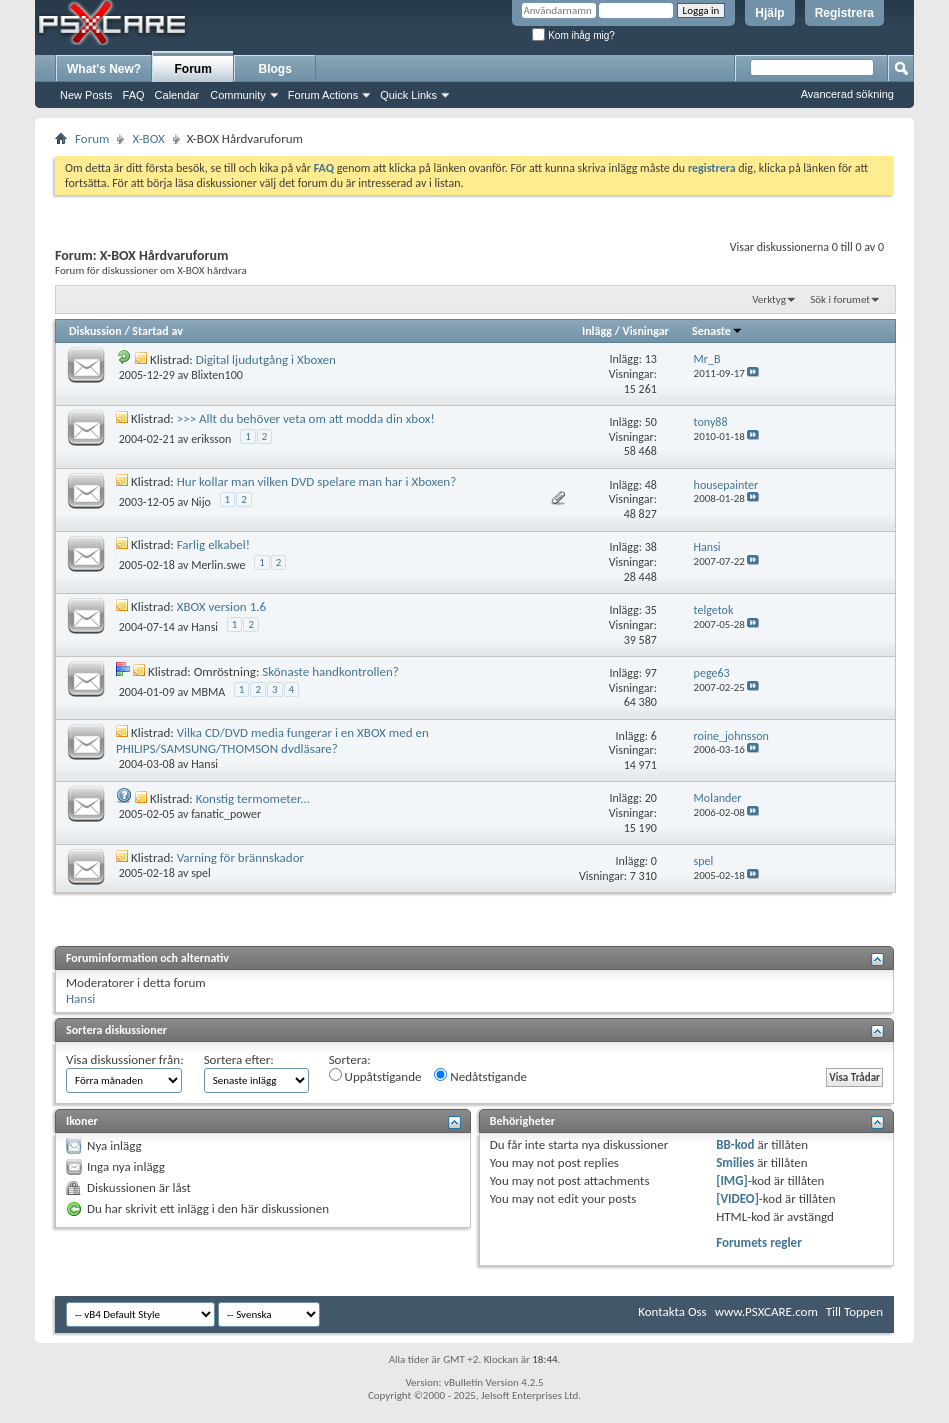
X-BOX (148, 138)
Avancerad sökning (847, 94)
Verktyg (769, 299)
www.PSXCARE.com (766, 1311)
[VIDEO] (737, 1198)
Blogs (275, 69)
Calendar (177, 95)
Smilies (735, 1162)
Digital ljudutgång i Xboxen (266, 359)
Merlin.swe (218, 565)
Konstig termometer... (253, 798)
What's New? (104, 69)
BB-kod (735, 1144)
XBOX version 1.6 (221, 606)
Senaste (717, 331)
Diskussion (95, 331)
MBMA (208, 692)
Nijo (201, 502)
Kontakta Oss (672, 1311)
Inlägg (597, 331)
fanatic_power (226, 814)
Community (238, 95)
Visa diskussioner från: (125, 1059)
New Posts (86, 95)
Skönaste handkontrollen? (330, 671)
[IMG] (732, 1180)
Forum (193, 69)
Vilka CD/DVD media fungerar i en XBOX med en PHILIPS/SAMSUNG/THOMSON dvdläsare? (272, 740)
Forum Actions (323, 95)
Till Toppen (854, 1311)
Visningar (646, 331)
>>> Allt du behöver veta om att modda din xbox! (306, 418)
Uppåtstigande (375, 1076)
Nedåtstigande (480, 1076)
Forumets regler (759, 1242)
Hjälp (769, 13)
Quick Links (408, 95)
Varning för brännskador (240, 857)
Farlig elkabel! (213, 544)
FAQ (134, 95)
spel (201, 873)
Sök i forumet (840, 299)
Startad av (157, 331)
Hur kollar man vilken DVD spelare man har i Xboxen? (316, 481)
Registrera (844, 13)
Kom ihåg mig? (573, 35)
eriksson (211, 439)
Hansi (204, 627)
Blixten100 (217, 375)
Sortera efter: (239, 1059)
